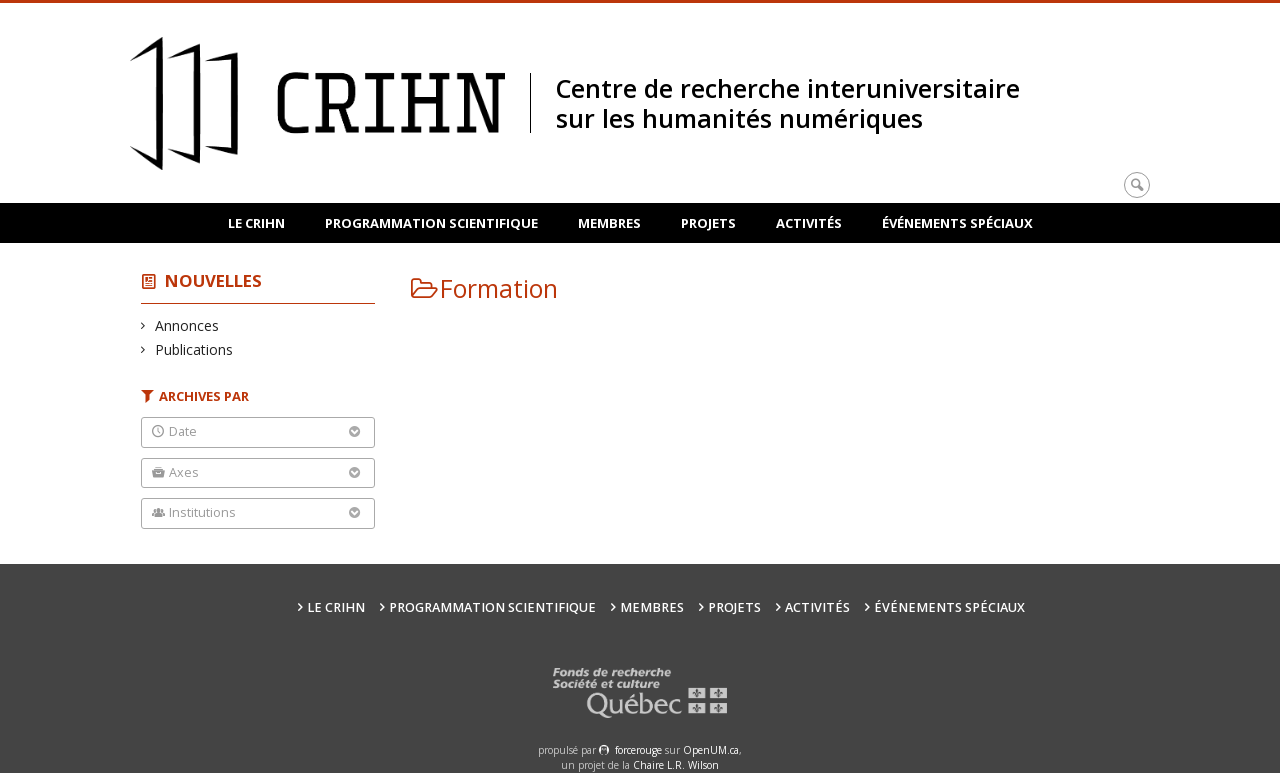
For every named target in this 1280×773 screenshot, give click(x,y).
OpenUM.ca (711, 750)
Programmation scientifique (431, 223)
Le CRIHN (256, 223)
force (638, 750)
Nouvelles (213, 280)
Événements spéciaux (957, 223)
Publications (194, 349)
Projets (708, 223)
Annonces (187, 325)
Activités (809, 223)
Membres (609, 223)
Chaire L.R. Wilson (676, 765)
